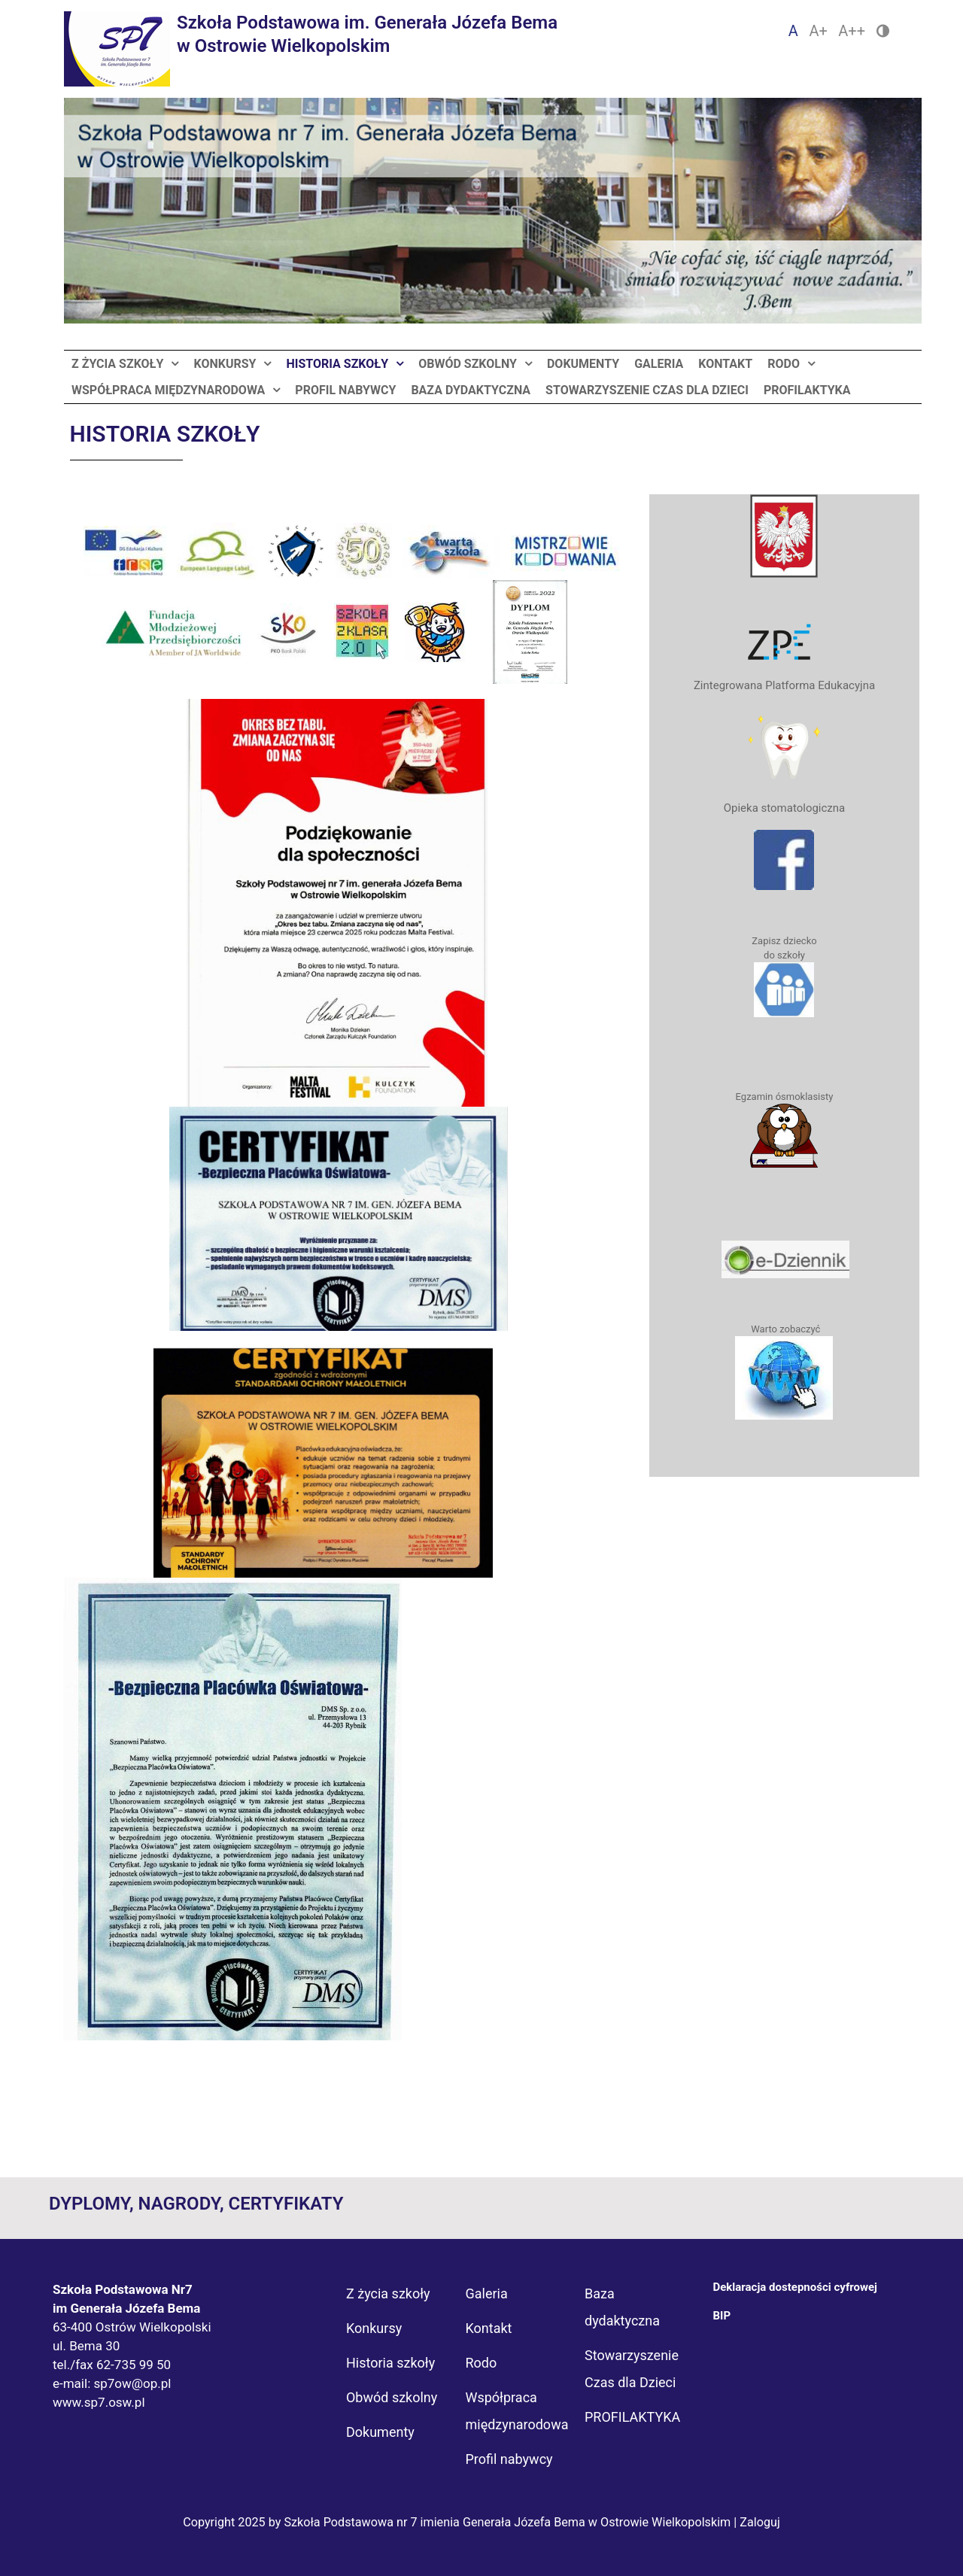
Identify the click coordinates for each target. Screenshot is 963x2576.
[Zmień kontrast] (883, 31)
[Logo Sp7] (310, 49)
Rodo (783, 364)
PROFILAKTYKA (807, 390)
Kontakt (725, 364)
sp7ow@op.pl (132, 2383)
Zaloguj (760, 2522)
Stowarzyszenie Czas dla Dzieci (647, 390)
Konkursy (224, 364)
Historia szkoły (337, 364)
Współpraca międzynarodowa (168, 390)
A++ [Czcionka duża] (851, 31)
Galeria (658, 364)
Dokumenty (583, 364)
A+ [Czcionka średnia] (818, 31)
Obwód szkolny (467, 364)
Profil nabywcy (345, 390)
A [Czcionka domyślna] (793, 31)
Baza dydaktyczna (470, 390)
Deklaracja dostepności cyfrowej (794, 2287)
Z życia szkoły (117, 364)
